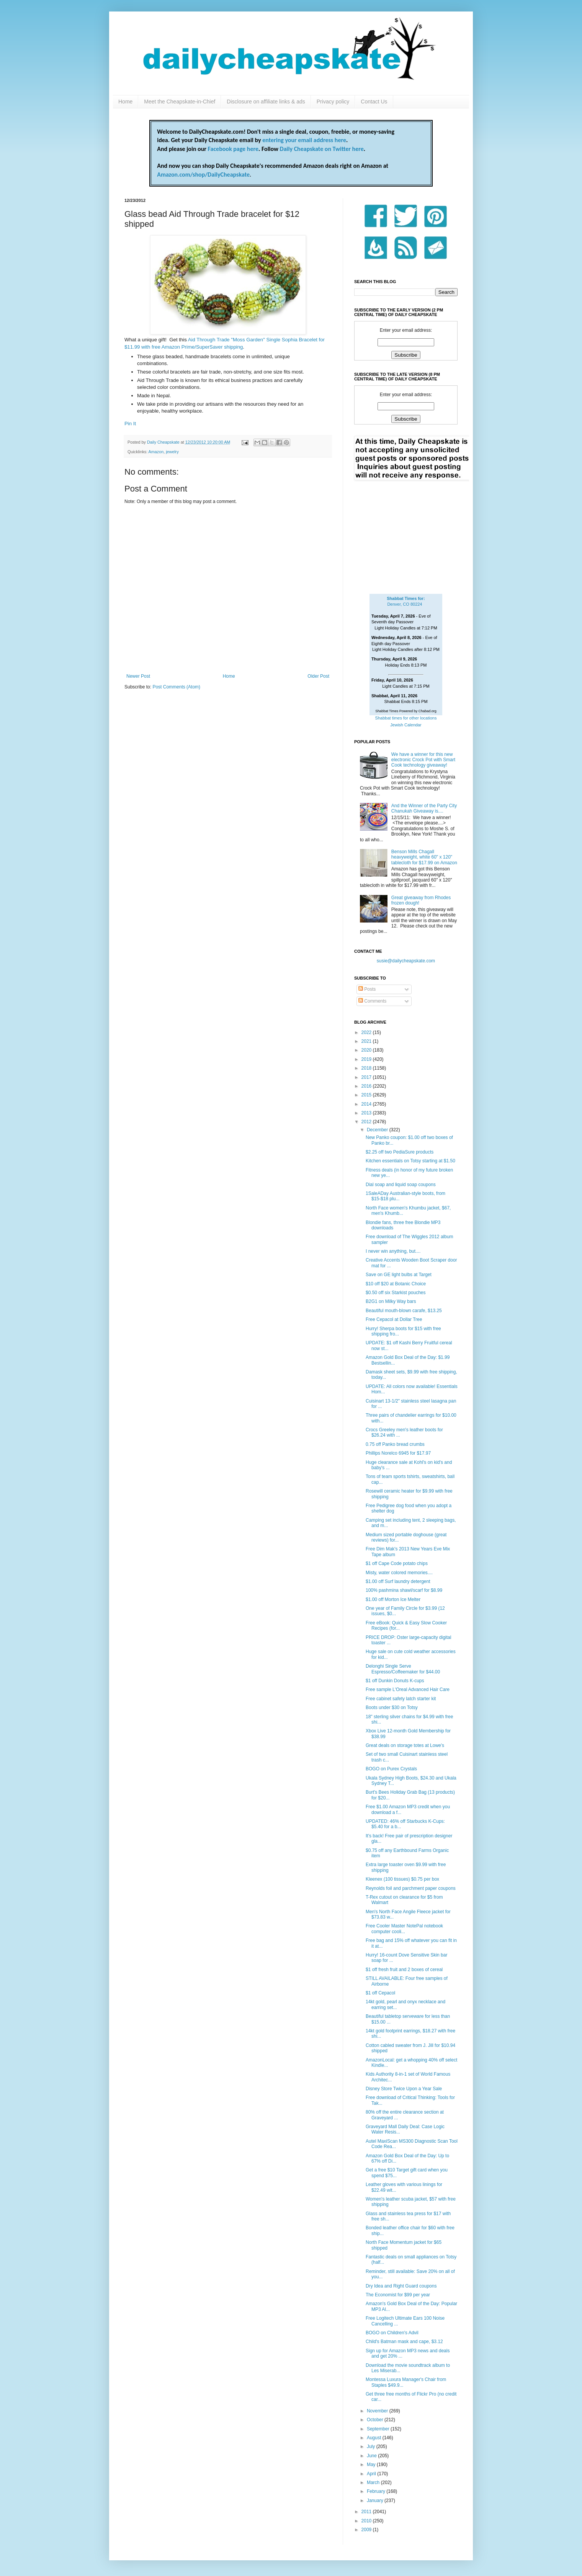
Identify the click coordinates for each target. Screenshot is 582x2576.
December (378, 1129)
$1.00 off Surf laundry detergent (398, 1581)
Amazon (156, 451)
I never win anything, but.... (393, 1251)
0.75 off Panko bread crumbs (395, 1444)
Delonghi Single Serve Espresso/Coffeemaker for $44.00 (403, 1668)
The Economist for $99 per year (398, 2294)
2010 (367, 2521)
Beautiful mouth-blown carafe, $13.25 (404, 1310)
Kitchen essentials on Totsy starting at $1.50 (410, 1160)
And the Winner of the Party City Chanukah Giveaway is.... (424, 808)
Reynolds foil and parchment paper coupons (411, 1888)
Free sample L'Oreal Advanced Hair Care (408, 1689)
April (372, 2473)
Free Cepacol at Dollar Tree (394, 1319)
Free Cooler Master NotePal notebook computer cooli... (404, 1928)
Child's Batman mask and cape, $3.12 (404, 2341)
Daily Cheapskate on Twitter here (322, 148)
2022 (367, 1032)
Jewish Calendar (405, 725)
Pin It (130, 423)
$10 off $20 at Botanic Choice (396, 1283)
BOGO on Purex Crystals (391, 1768)
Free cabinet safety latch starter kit (401, 1698)
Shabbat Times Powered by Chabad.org (405, 711)
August (375, 2437)
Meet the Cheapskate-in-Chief (179, 101)
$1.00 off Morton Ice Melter (393, 1599)
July (371, 2446)
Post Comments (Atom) (176, 687)
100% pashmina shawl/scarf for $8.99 (404, 1590)
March (374, 2482)
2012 (367, 1121)
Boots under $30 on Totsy (392, 1707)
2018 (367, 1068)
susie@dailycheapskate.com (406, 961)
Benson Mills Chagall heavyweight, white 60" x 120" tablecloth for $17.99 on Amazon (424, 857)
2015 (367, 1095)
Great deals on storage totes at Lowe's (405, 1745)
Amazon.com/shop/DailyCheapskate (203, 174)
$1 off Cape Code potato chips (397, 1563)
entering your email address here (304, 140)
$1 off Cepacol (380, 1993)
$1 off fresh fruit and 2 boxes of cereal (404, 1969)
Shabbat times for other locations (406, 718)
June (372, 2455)
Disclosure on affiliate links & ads (266, 101)
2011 (367, 2511)
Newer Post (138, 676)
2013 (367, 1113)
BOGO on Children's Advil (392, 2332)
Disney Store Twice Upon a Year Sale (404, 2088)
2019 (367, 1059)
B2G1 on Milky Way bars (391, 1301)
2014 (367, 1104)
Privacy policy (333, 101)
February (376, 2491)
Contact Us (374, 101)
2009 (367, 2529)
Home (125, 101)
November (378, 2411)
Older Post (318, 676)
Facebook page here (233, 148)
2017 (367, 1077)
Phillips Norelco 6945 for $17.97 (398, 1453)
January (375, 2500)
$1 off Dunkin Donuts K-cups (395, 1680)
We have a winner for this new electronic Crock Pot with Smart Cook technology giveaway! (423, 760)
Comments (372, 1001)
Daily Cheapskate (164, 442)
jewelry (172, 451)
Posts (367, 989)
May (372, 2464)
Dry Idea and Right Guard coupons (401, 2286)
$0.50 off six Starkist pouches (396, 1292)
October (375, 2419)
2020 (367, 1050)
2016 (367, 1086)
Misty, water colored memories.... (399, 1572)
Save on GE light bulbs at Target (399, 1274)
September (379, 2429)
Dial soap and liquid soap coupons (401, 1184)
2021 (367, 1041)
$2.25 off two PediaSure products (399, 1152)
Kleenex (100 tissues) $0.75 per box (402, 1879)
